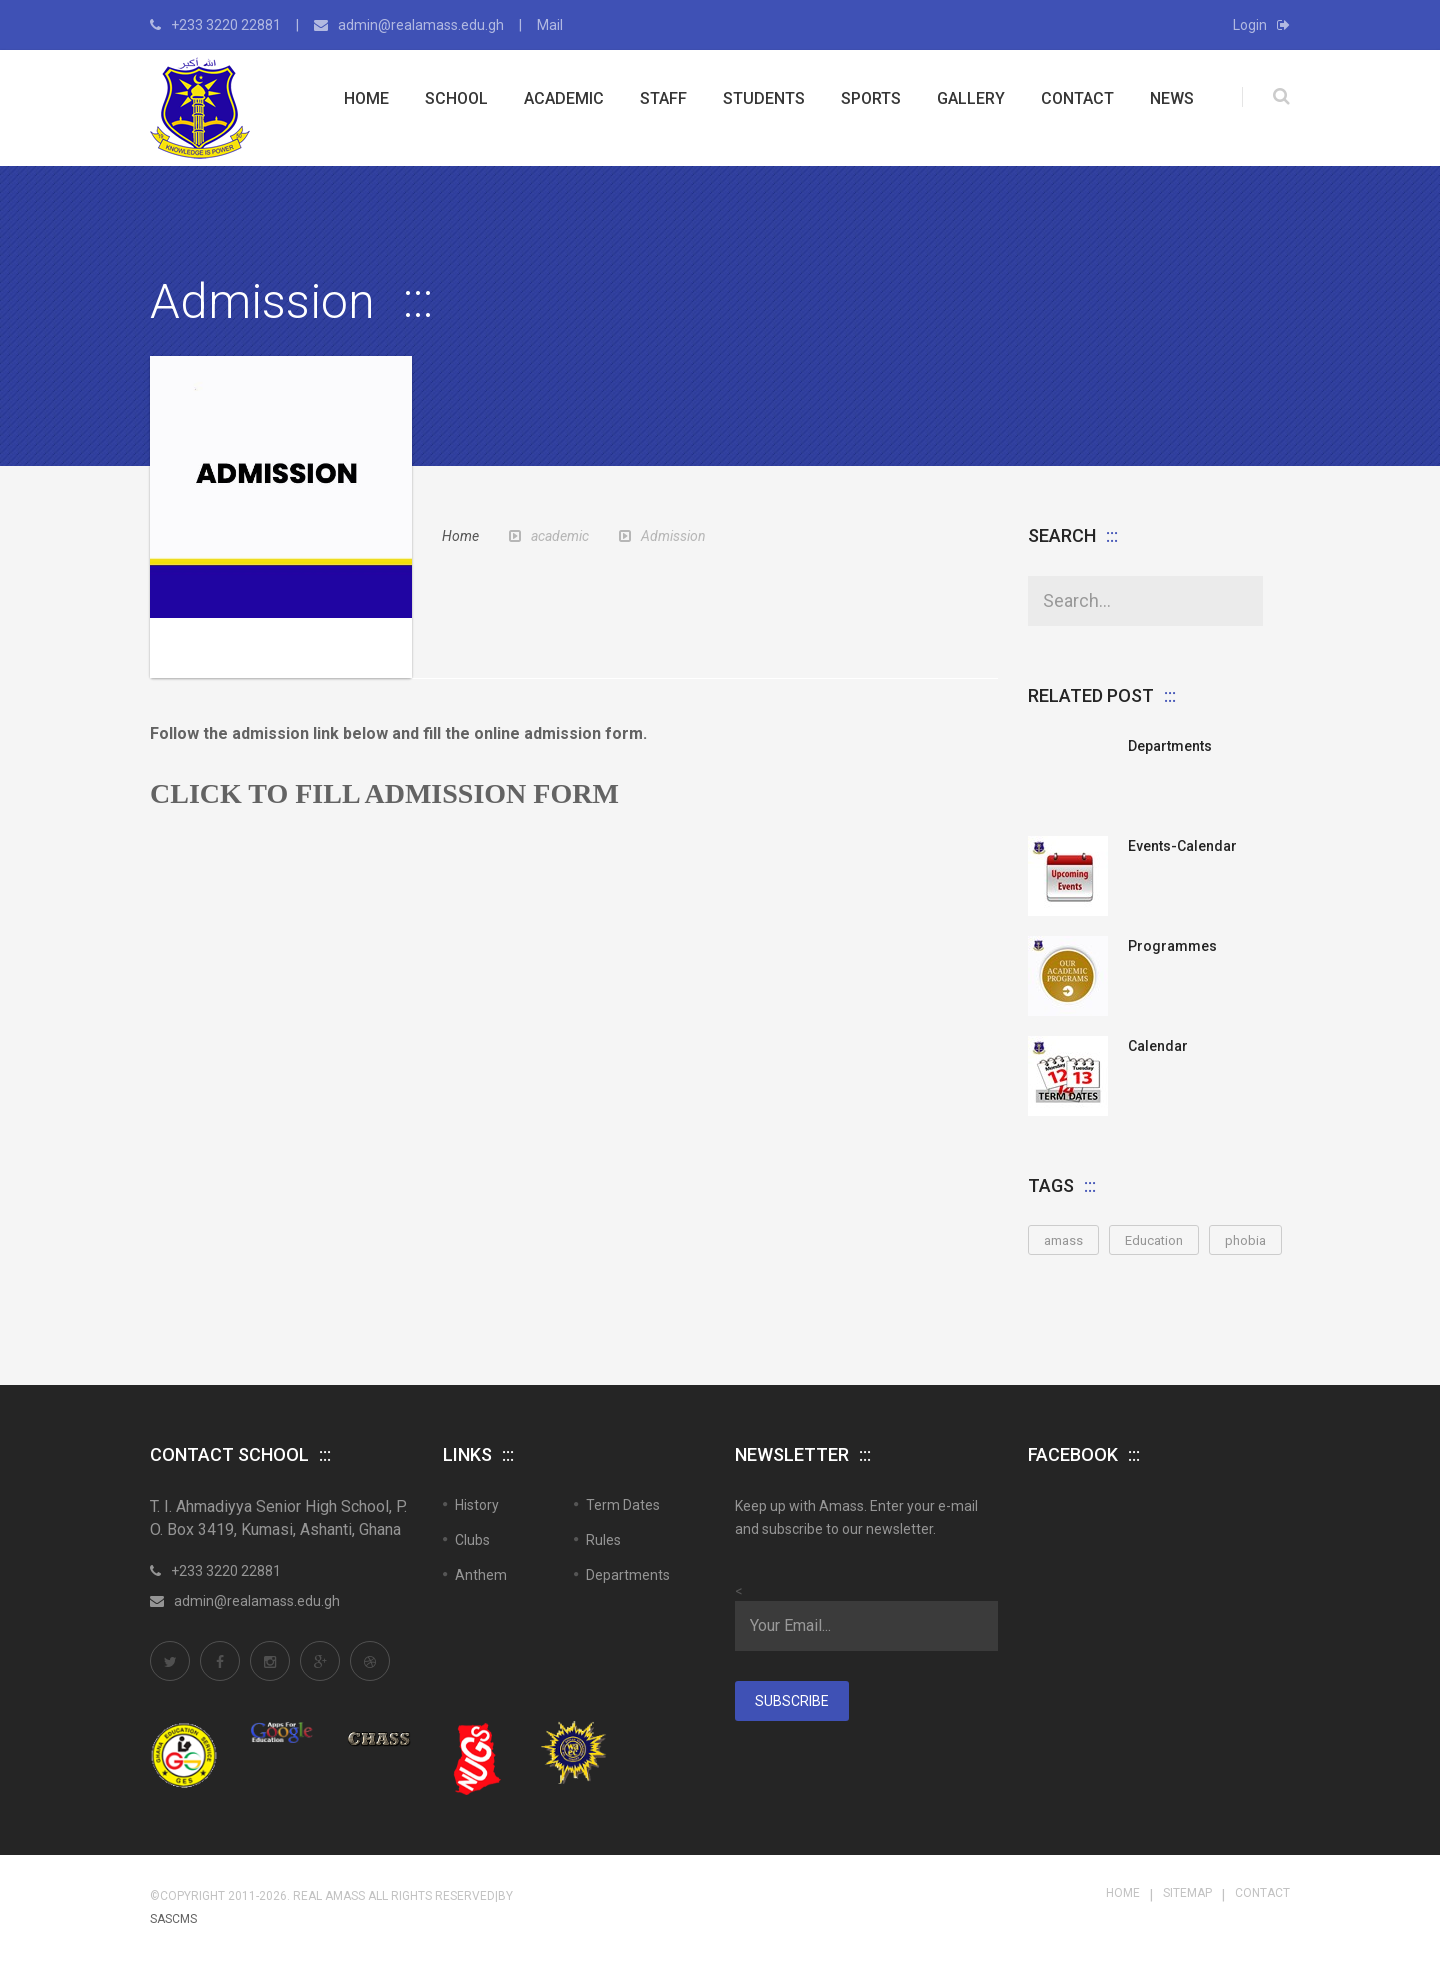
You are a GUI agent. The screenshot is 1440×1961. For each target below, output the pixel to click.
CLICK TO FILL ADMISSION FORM (384, 794)
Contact (1077, 98)
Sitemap (1187, 1893)
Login (1261, 25)
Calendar (1158, 1046)
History (477, 1505)
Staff (663, 98)
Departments (1170, 746)
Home (366, 98)
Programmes (1172, 946)
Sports (871, 98)
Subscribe (792, 1701)
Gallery (971, 98)
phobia (1245, 1240)
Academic (564, 98)
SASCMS (173, 1919)
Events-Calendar (1182, 846)
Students (764, 98)
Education (1154, 1240)
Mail (550, 25)
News (1172, 98)
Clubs (472, 1540)
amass (1063, 1240)
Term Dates (623, 1505)
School (456, 98)
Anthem (481, 1575)
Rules (603, 1540)
